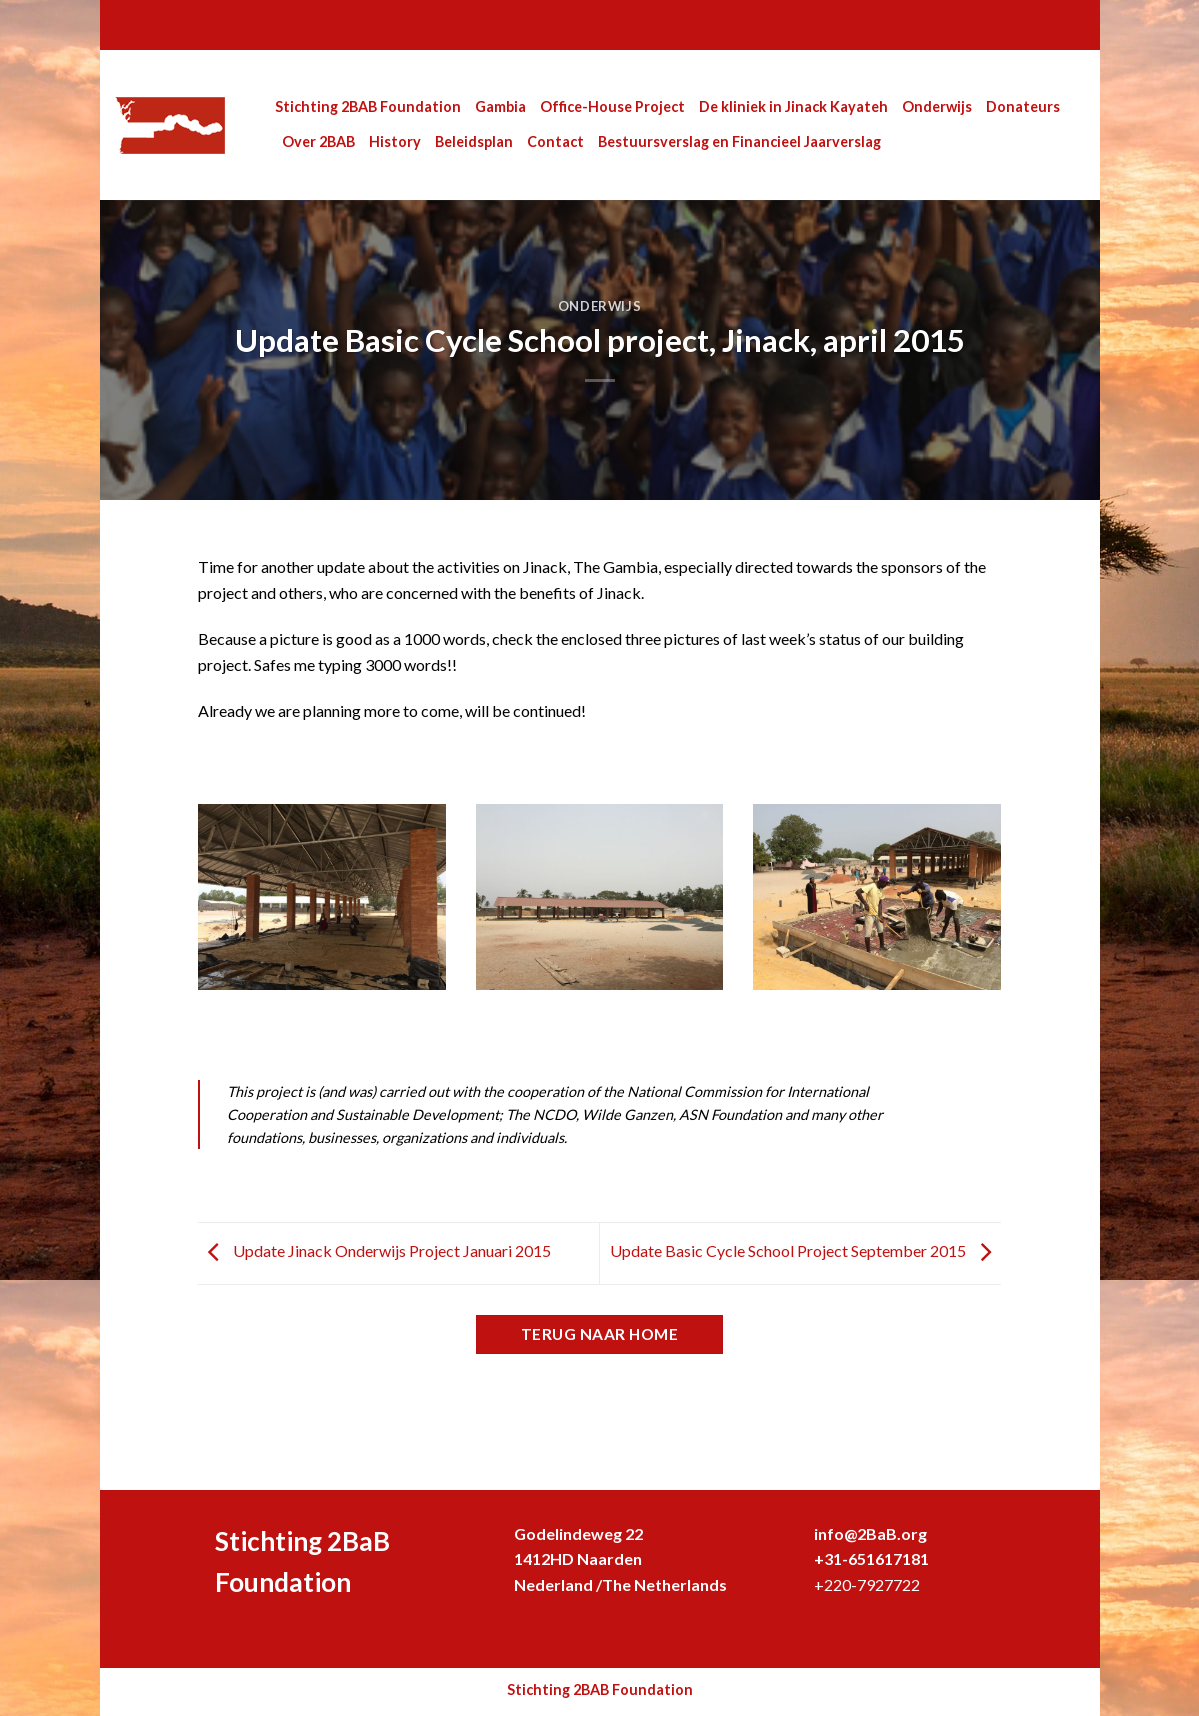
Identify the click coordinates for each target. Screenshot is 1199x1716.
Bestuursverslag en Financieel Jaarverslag (739, 141)
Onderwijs (937, 106)
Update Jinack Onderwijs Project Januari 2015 (374, 1250)
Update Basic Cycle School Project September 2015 (805, 1250)
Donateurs (1023, 106)
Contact (555, 141)
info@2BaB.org (870, 1533)
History (395, 141)
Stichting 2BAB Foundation (368, 106)
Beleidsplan (474, 141)
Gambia (500, 106)
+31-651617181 (871, 1558)
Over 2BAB (318, 141)
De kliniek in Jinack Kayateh (793, 106)
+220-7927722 (867, 1584)
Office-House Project (612, 106)
